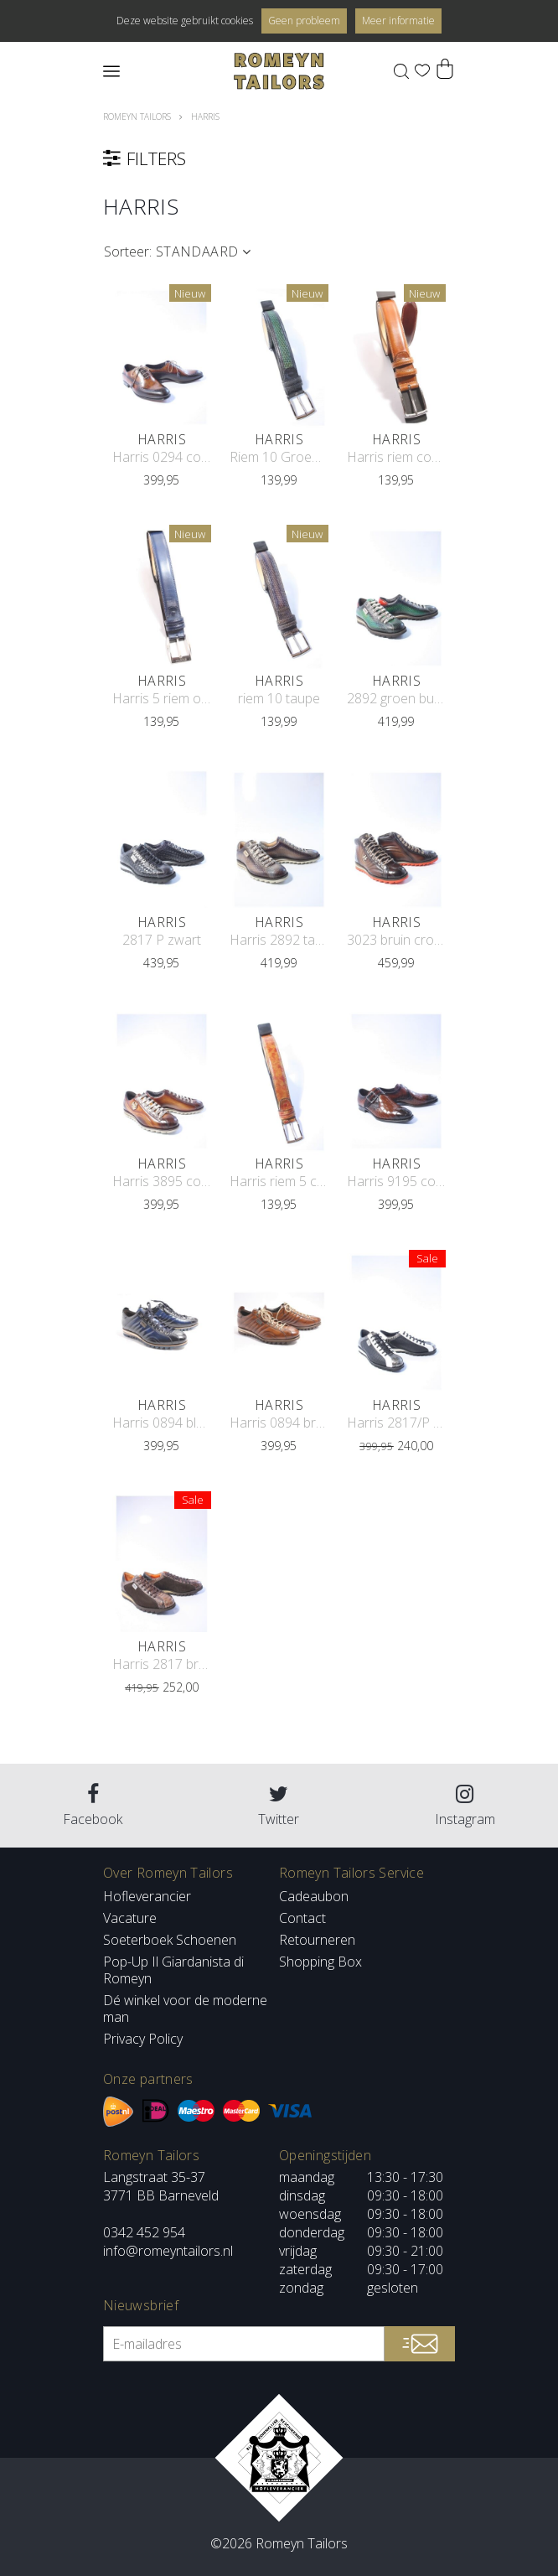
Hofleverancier (147, 1896)
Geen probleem (304, 20)
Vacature (130, 1918)
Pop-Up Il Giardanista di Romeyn (173, 1970)
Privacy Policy (143, 2038)
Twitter (278, 1806)
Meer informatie (398, 20)
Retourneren (317, 1939)
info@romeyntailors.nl (168, 2251)
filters (275, 158)
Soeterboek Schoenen (169, 1939)
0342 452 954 (144, 2232)
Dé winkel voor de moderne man (185, 2008)
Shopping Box (320, 1961)
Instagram (465, 1806)
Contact (302, 1918)
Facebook (92, 1806)
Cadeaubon (314, 1896)
